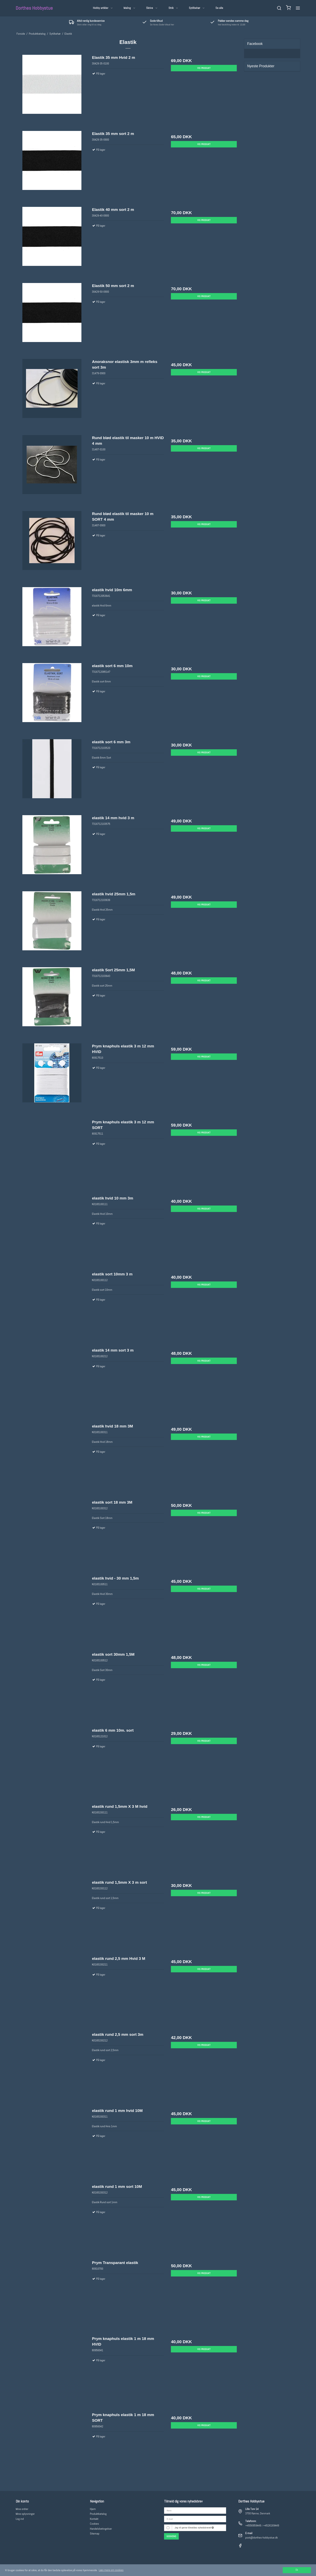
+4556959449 (253, 2525)
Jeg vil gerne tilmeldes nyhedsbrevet (194, 2527)
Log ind (20, 2519)
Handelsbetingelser (101, 2528)
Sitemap (94, 2533)
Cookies (94, 2523)
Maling (130, 8)
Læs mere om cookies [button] (111, 2570)
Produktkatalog (98, 2514)
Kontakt (94, 2519)
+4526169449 (271, 2525)
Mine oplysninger (25, 2514)
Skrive (152, 8)
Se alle (219, 8)
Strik (173, 8)
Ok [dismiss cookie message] (296, 2570)
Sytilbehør (197, 8)
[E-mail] (195, 2519)
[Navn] (195, 2510)
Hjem (93, 2509)
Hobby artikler (103, 8)
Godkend (171, 2536)
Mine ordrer (22, 2509)
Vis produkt (203, 68)
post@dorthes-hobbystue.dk (261, 2537)
